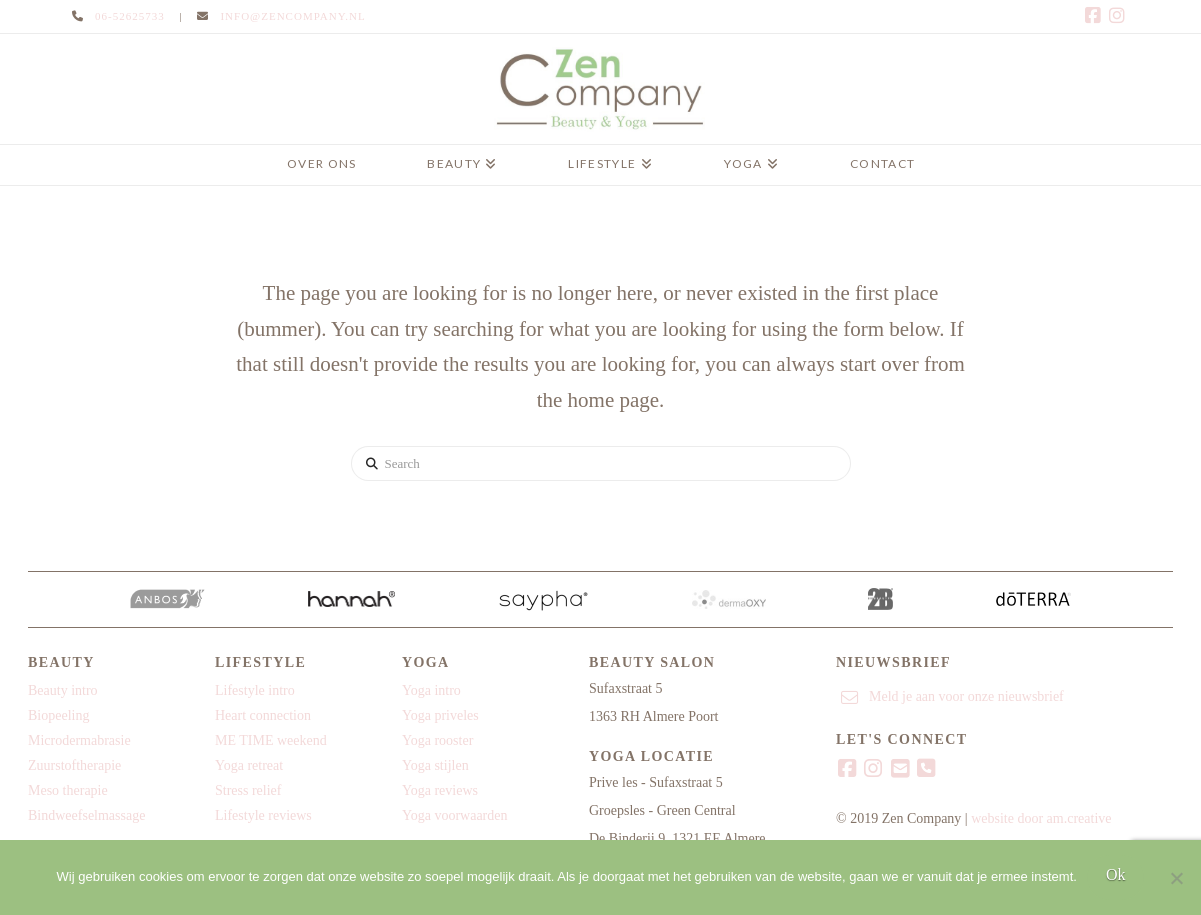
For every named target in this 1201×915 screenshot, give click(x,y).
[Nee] (1176, 878)
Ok (1116, 874)
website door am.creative (1041, 818)
